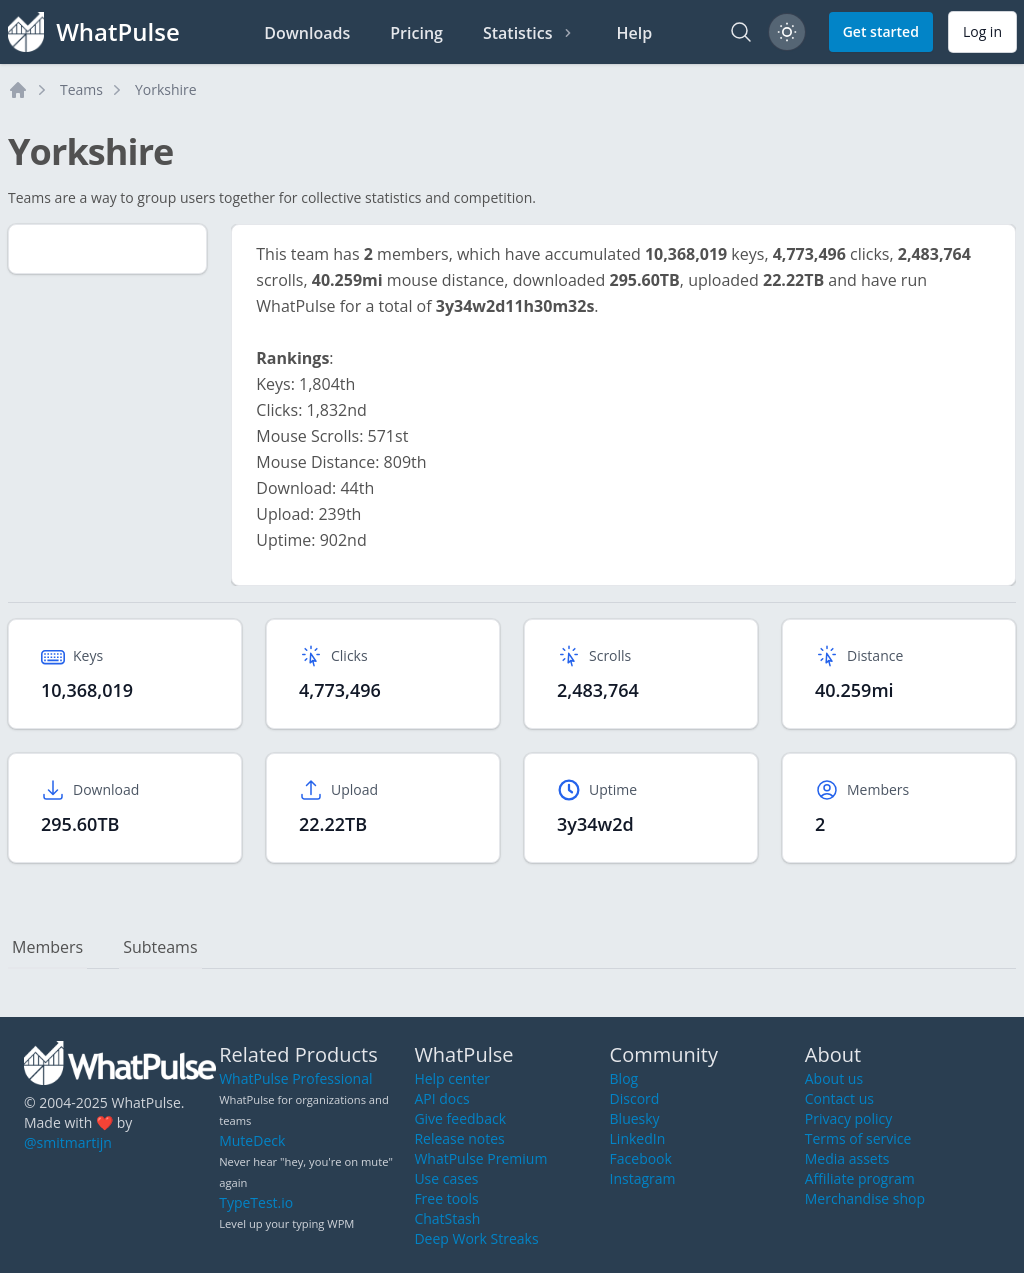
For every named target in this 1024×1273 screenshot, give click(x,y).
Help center (452, 1078)
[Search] (741, 32)
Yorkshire (166, 89)
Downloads (307, 33)
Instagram (643, 1178)
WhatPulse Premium (480, 1158)
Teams (81, 89)
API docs (441, 1098)
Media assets (847, 1158)
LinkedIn (638, 1138)
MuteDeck (252, 1140)
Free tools (446, 1198)
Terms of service (858, 1138)
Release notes (459, 1138)
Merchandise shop (865, 1198)
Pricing (416, 33)
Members (47, 947)
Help (634, 33)
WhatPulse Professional (295, 1078)
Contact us (839, 1098)
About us (834, 1078)
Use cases (446, 1178)
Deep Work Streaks (476, 1238)
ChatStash (447, 1218)
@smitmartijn (68, 1142)
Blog (624, 1078)
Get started (881, 31)
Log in (982, 31)
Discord (635, 1098)
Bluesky (635, 1118)
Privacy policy (849, 1118)
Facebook (641, 1158)
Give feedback (460, 1118)
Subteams (160, 947)
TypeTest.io (256, 1202)
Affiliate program (860, 1178)
